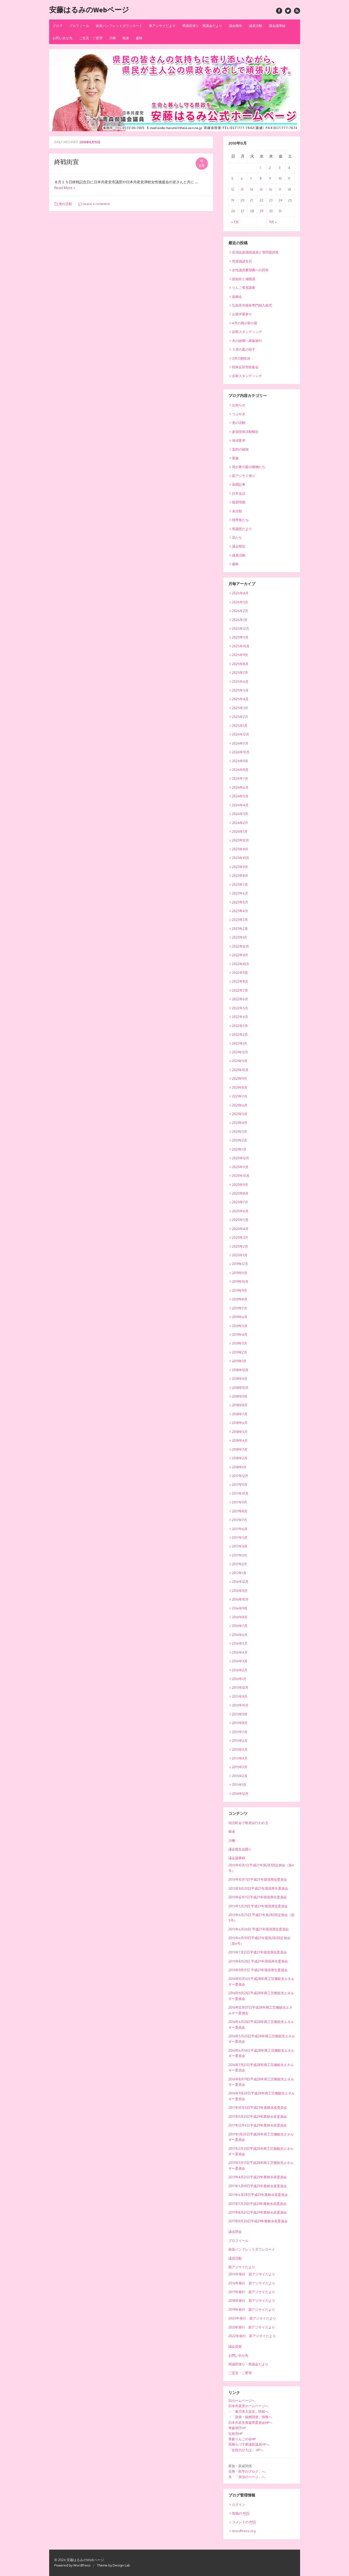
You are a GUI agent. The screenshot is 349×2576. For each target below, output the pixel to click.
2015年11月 (240, 1696)
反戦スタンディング (247, 332)
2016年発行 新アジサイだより (251, 2283)
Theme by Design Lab (113, 2565)
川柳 (112, 38)
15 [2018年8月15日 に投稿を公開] (261, 189)
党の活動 (65, 204)
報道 (125, 38)
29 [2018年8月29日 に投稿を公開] (261, 211)
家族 (235, 458)
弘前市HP (235, 2433)
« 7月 (235, 222)
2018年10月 (240, 1388)
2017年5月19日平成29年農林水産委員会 (257, 2186)
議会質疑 (235, 2346)
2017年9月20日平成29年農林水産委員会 (258, 2221)
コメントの (244, 2522)
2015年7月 (239, 1732)
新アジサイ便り (243, 476)
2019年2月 (239, 1352)
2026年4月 (240, 593)
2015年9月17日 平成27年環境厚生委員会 (258, 1970)
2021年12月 (240, 1052)
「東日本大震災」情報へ (250, 2411)
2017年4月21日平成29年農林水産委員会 (257, 2177)
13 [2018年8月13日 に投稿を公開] (242, 189)
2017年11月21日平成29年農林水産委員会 (257, 2116)
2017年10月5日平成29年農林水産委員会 (257, 2107)
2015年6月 (240, 1740)
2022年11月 (240, 955)
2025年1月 (239, 726)
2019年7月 (239, 1308)
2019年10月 (240, 1281)
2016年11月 (240, 1591)
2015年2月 (239, 1776)
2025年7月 (240, 672)
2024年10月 (240, 752)
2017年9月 (239, 1502)
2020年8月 (240, 1193)
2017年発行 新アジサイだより (251, 2292)
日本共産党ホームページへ (248, 2406)
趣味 (139, 38)
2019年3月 (239, 1343)
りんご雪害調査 (243, 288)
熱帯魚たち (240, 520)
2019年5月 (239, 1326)
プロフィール (79, 26)
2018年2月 (239, 1458)
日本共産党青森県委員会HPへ (250, 2422)
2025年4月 (240, 699)
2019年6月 (239, 1317)
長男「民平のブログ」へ (246, 2471)
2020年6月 (240, 1211)
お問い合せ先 (62, 38)
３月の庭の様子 (243, 349)
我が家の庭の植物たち (248, 467)
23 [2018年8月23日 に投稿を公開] (271, 200)
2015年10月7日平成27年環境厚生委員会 (257, 1879)
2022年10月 (240, 964)
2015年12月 (240, 1687)
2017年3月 (239, 1555)
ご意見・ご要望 (90, 38)
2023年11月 (240, 849)
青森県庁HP (237, 2428)
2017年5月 (239, 1537)
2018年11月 (240, 1379)
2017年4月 (239, 1546)
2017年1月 (239, 1573)
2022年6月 (240, 999)
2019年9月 (239, 1290)
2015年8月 (240, 1723)
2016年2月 (239, 1670)
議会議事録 (277, 26)
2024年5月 (240, 796)
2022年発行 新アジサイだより (252, 2336)
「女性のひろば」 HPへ (245, 2450)
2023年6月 (240, 893)
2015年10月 (240, 1705)
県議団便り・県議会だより (202, 26)
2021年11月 (239, 1061)
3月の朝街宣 (241, 358)
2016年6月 (240, 1635)
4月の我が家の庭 (244, 323)
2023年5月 (240, 902)
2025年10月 (240, 646)
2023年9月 (240, 867)
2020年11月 (240, 1167)
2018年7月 (239, 1414)
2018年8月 (240, 1405)
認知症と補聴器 (243, 279)
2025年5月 (240, 690)
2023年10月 (240, 858)
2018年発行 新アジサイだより (251, 2300)
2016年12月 (240, 1582)
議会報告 (235, 26)
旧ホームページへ (241, 2400)
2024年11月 (240, 743)
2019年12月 (240, 1264)
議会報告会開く (240, 1849)
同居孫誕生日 (242, 261)
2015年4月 (240, 1758)
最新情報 (238, 502)
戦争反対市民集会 (245, 367)
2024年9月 (240, 761)
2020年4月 (240, 1229)
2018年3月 (239, 1449)
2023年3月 (240, 920)
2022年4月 (240, 1017)
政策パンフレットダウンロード (119, 26)
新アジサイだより (162, 26)
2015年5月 (240, 1749)
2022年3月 (240, 1026)
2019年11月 (239, 1273)
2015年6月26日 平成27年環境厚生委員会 (258, 1929)
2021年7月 (239, 1096)
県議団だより (242, 529)
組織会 (237, 296)
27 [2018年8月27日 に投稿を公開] (242, 211)
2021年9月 (239, 1078)
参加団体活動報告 (245, 432)
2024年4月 (240, 805)
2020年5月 (240, 1220)
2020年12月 (240, 1158)
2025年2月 (240, 717)
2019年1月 (239, 1361)
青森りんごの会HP (242, 2439)
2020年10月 (240, 1176)
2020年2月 (240, 1246)
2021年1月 (239, 1149)
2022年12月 (240, 946)
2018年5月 (240, 1432)
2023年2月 (240, 928)
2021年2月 (239, 1140)
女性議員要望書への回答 (250, 270)
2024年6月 (240, 787)
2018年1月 (239, 1467)
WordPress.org (244, 2531)
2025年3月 (240, 708)
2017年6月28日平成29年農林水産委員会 (258, 2195)
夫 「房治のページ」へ (246, 2477)
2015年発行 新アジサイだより (251, 2274)
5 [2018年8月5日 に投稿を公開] (232, 178)
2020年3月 (240, 1237)
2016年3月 (239, 1661)
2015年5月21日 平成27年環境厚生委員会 (258, 1906)
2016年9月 (239, 1608)
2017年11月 (239, 1484)
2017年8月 (239, 1511)
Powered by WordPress (72, 2565)
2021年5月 (239, 1114)
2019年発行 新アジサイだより (251, 2309)
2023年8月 (240, 875)
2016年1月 (239, 1679)
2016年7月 (239, 1626)
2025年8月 (240, 664)
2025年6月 (240, 681)
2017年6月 (239, 1529)
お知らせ (238, 405)
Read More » (64, 188)
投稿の (240, 2513)
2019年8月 (239, 1299)
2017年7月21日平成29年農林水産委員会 (257, 2204)
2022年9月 (240, 973)
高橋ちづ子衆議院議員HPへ (248, 2444)
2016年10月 (240, 1599)
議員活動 (255, 26)
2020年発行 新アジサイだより (252, 2318)
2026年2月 (240, 611)
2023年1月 (239, 937)
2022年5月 (240, 1008)
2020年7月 (240, 1202)
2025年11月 (240, 637)
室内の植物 (240, 449)
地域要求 (238, 440)
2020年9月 (240, 1185)
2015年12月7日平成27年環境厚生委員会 (257, 1897)
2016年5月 (240, 1643)
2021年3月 (239, 1131)
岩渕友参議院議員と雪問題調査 (255, 252)
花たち (237, 537)
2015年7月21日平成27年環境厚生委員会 (257, 1952)
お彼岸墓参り (242, 314)
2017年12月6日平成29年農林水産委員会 (257, 2125)
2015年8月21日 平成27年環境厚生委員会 (258, 1961)
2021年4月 (239, 1123)
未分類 (237, 511)
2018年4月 (240, 1440)
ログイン (238, 2504)
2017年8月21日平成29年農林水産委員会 (257, 2212)
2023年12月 (240, 840)
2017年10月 (240, 1493)
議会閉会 (235, 2231)
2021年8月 (239, 1087)
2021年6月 (239, 1105)
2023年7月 (240, 884)
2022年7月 (240, 990)
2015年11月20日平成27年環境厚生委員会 (258, 1888)
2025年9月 (240, 655)
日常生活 (238, 493)
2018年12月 (240, 1370)
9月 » (273, 222)
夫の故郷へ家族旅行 (247, 341)
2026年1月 (239, 620)
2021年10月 (240, 1070)
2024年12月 (240, 734)
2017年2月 (239, 1564)
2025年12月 (240, 628)
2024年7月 (240, 778)
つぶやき (238, 414)
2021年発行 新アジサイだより (251, 2327)
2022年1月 (239, 1043)
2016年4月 (240, 1652)
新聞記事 (238, 484)
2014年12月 (240, 1793)
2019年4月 (239, 1334)
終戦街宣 (66, 162)
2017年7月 (239, 1520)
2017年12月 (240, 1476)
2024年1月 (239, 831)
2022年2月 (240, 1034)
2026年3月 (240, 602)
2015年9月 (239, 1714)
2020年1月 (239, 1255)
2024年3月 (240, 814)
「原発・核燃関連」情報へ (252, 2417)
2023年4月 (240, 911)
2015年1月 (239, 1785)
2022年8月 (240, 981)
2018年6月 (240, 1423)
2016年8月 (240, 1617)
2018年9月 (239, 1396)
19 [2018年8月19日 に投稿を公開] (232, 200)
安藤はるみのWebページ (89, 9)
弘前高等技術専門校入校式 (252, 305)
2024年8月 (240, 770)
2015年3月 (239, 1767)
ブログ (57, 26)
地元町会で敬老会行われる (248, 1823)
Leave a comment (94, 204)
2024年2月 (240, 823)
